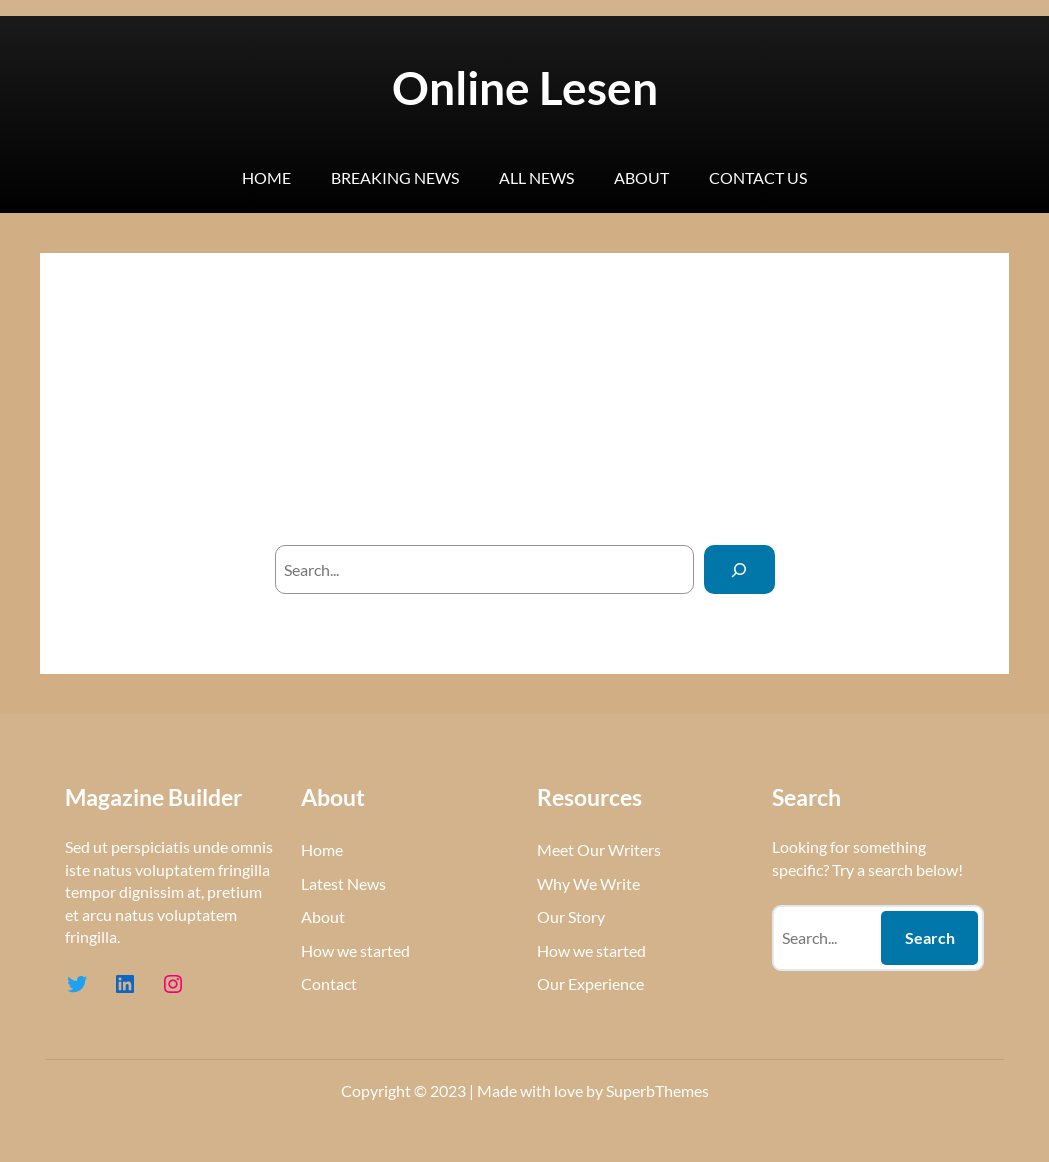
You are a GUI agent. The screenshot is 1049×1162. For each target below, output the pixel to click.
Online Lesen (525, 87)
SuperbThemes (657, 1090)
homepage (673, 488)
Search (930, 937)
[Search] (739, 569)
